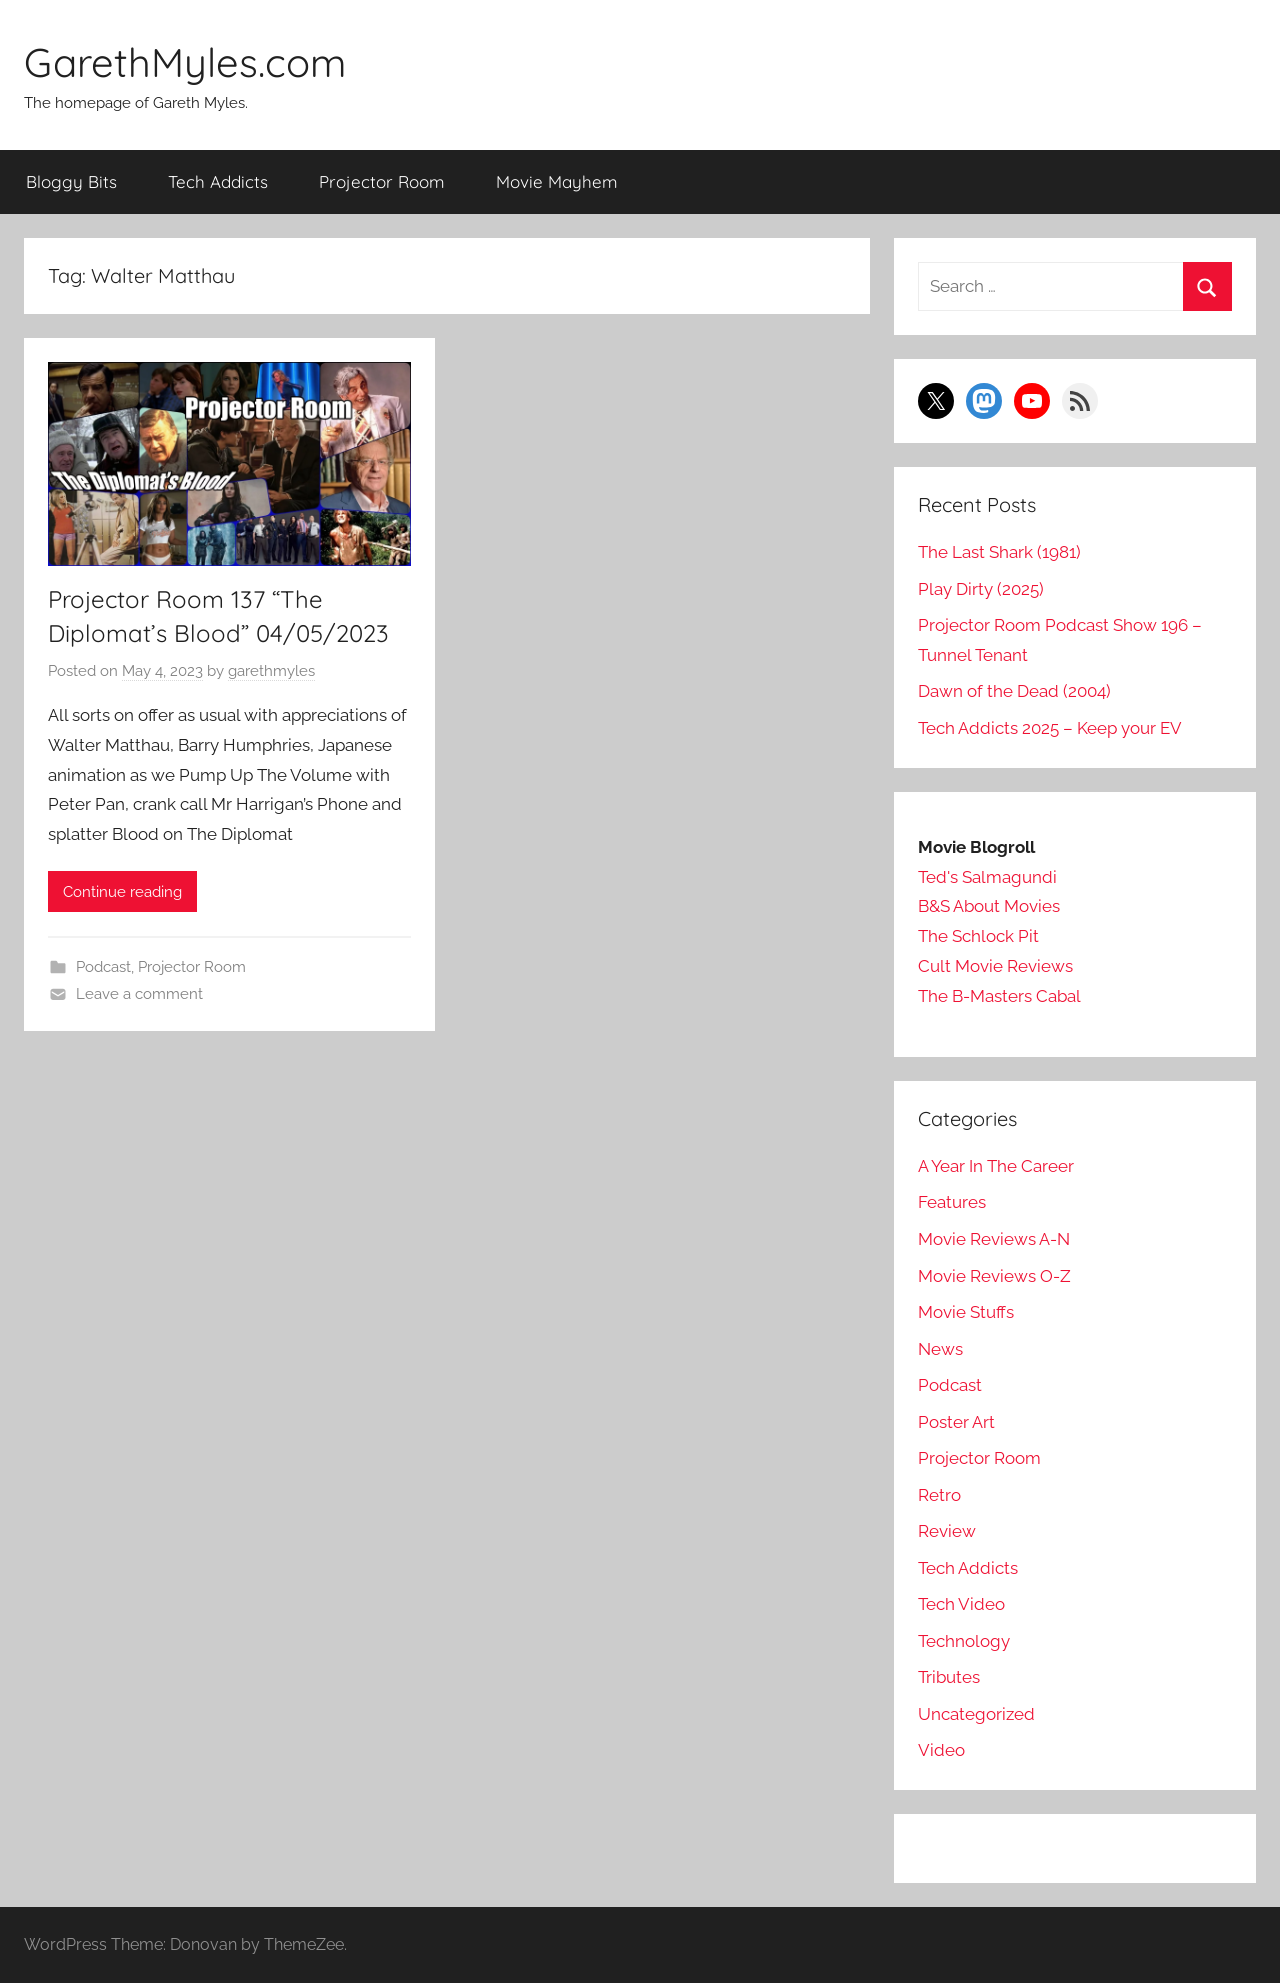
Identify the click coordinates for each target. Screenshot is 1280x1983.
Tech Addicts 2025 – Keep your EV (1050, 728)
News (940, 1349)
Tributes (949, 1677)
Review (947, 1531)
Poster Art (956, 1422)
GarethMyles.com (185, 62)
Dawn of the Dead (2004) (1014, 691)
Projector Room (382, 181)
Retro (939, 1495)
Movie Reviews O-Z (994, 1276)
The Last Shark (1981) (999, 552)
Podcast (103, 967)
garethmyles (271, 671)
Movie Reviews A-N (994, 1239)
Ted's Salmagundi (987, 877)
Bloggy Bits (71, 181)
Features (952, 1202)
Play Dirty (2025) (981, 589)
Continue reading (122, 892)
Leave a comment (139, 994)
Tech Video (961, 1604)
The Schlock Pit (978, 936)
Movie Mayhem (557, 181)
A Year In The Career (996, 1166)
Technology (964, 1641)
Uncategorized (976, 1714)
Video (941, 1750)
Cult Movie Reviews (995, 966)
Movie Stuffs (966, 1312)
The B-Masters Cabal (999, 996)
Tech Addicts (218, 181)
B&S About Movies (989, 906)
